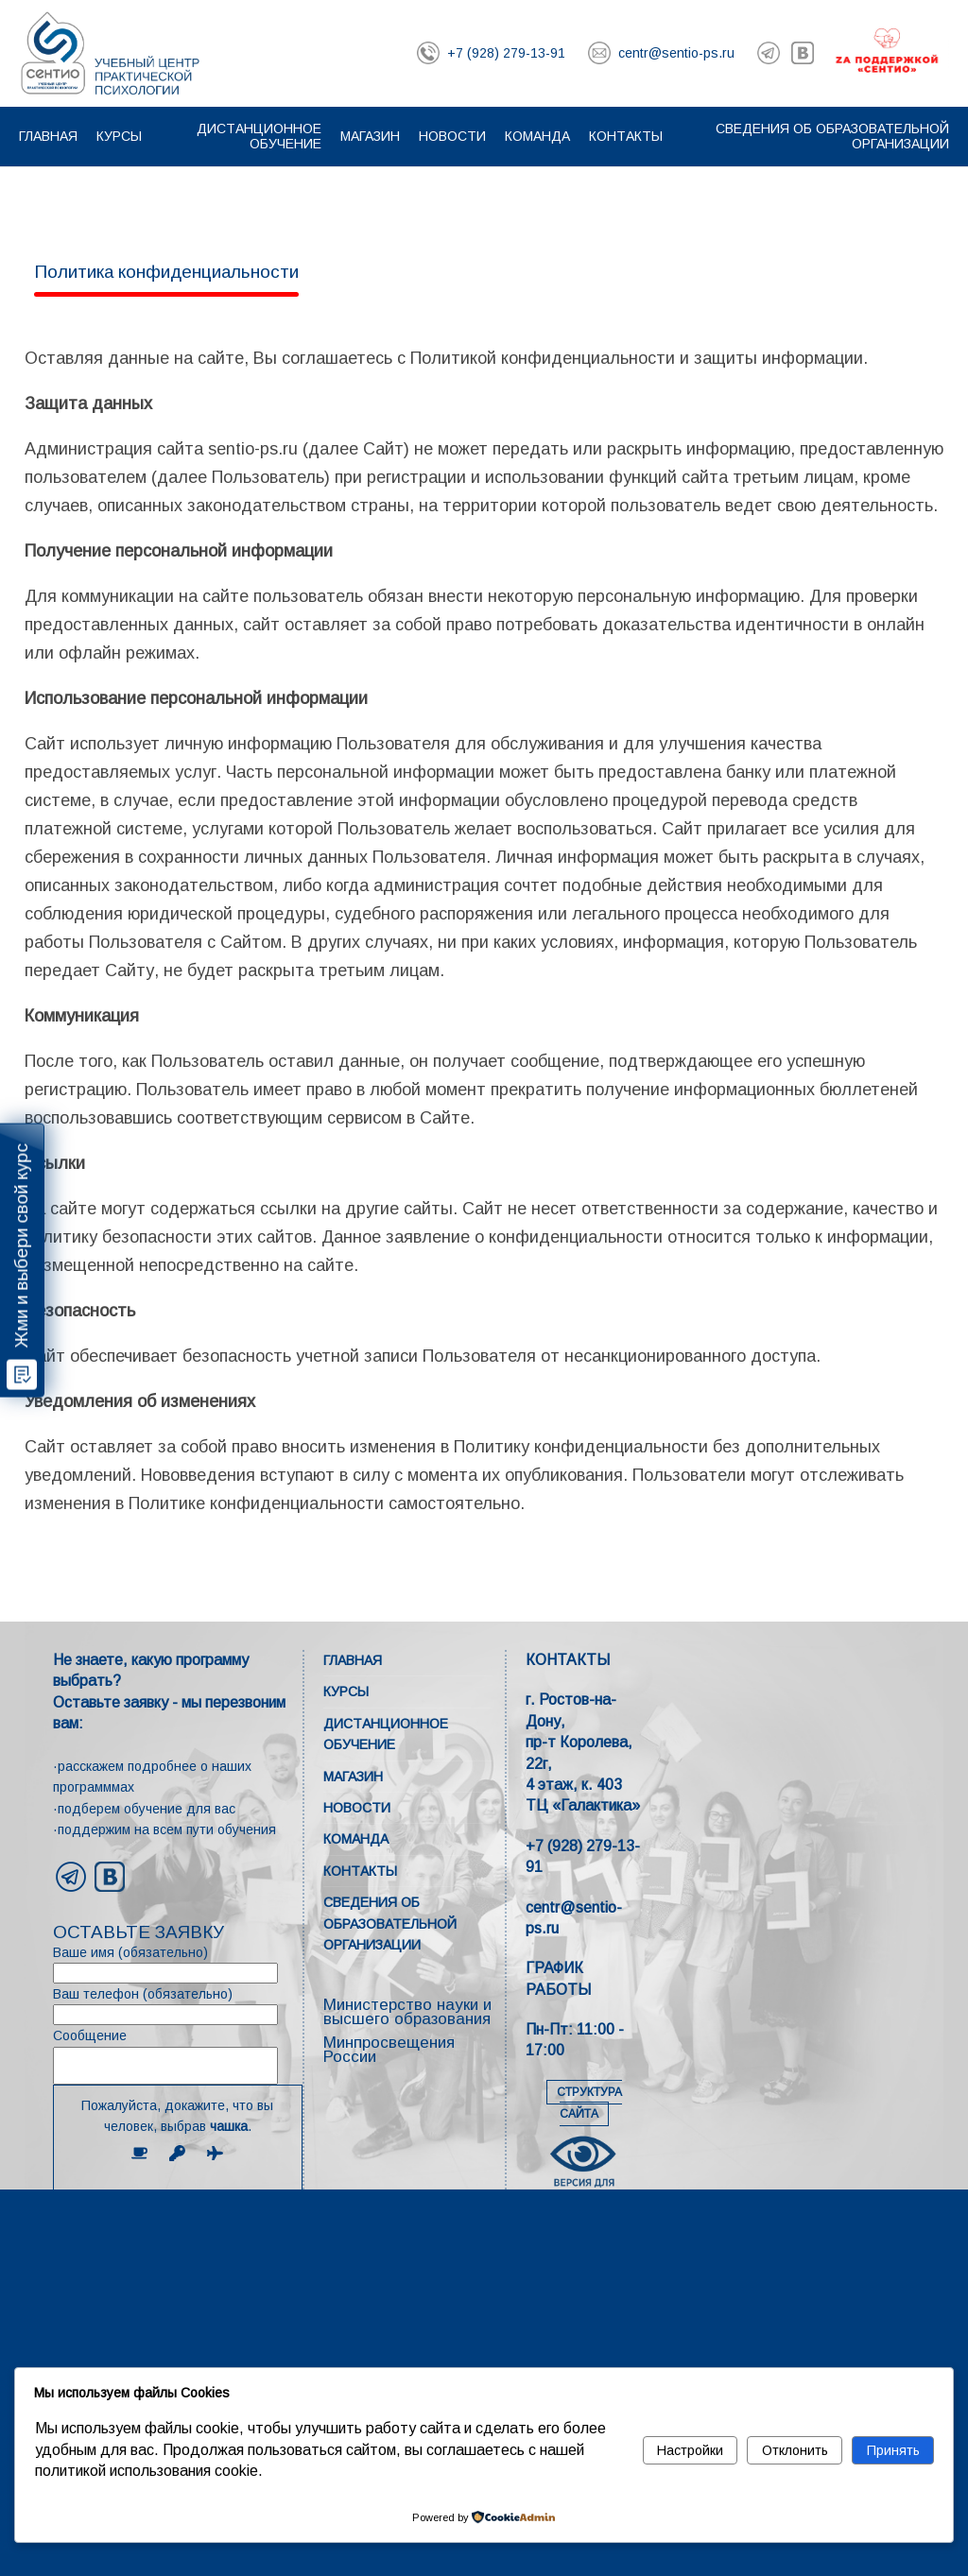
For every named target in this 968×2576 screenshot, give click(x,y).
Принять (893, 2450)
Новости (452, 136)
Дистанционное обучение (259, 136)
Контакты (626, 136)
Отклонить (795, 2450)
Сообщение (178, 2056)
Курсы (119, 136)
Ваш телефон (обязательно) (178, 2005)
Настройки (690, 2450)
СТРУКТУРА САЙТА (589, 2103)
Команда (537, 136)
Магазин (370, 136)
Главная (48, 136)
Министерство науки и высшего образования (407, 2012)
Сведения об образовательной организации (390, 1923)
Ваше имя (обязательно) (178, 1964)
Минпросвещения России (389, 2049)
